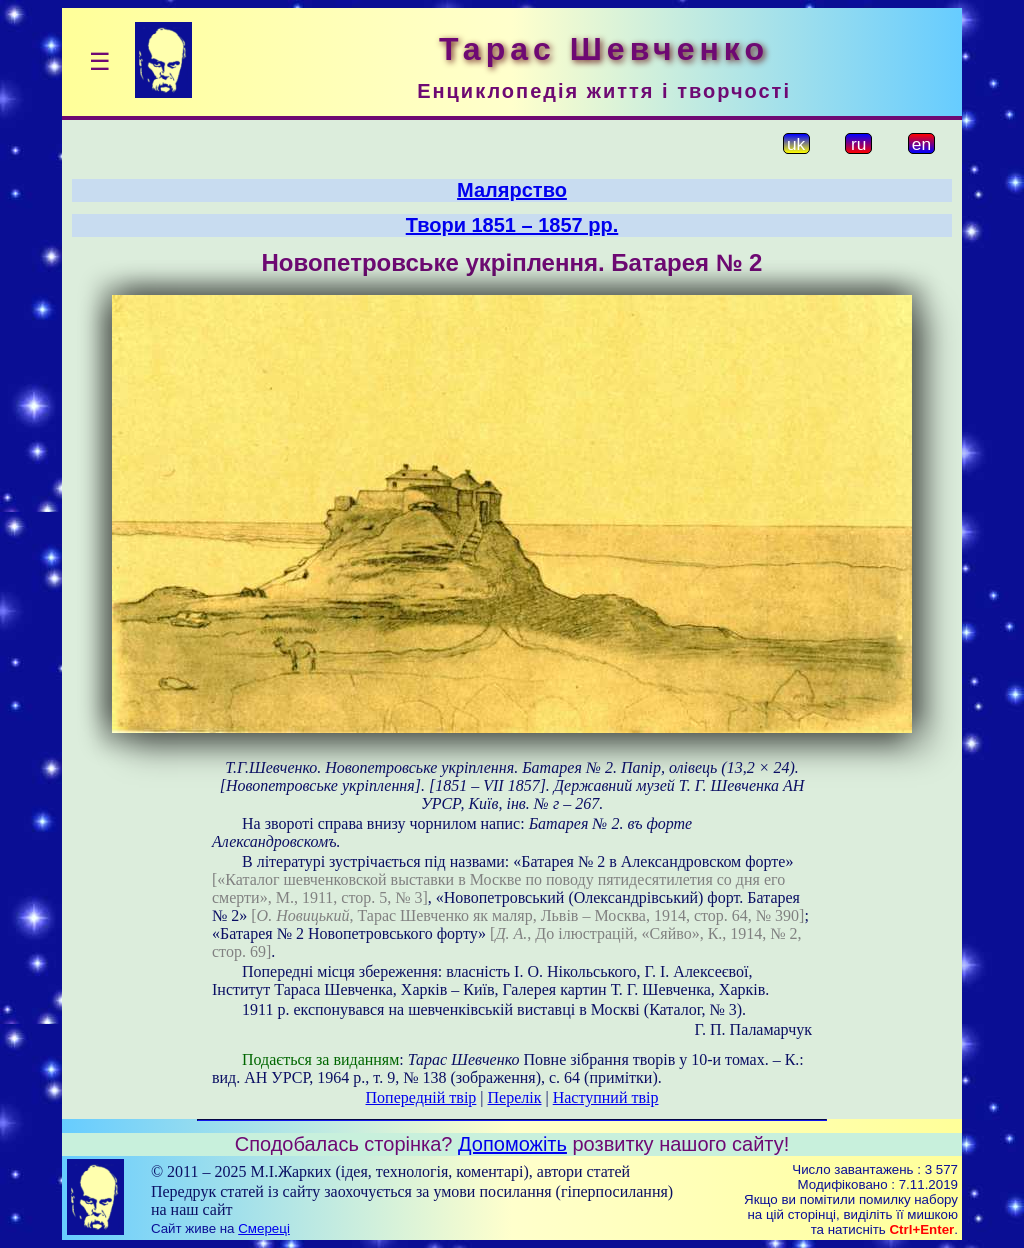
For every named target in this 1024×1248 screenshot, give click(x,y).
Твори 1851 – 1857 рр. (512, 225)
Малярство (512, 190)
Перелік (515, 1097)
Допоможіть (512, 1144)
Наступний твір (606, 1097)
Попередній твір (421, 1097)
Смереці (264, 1228)
